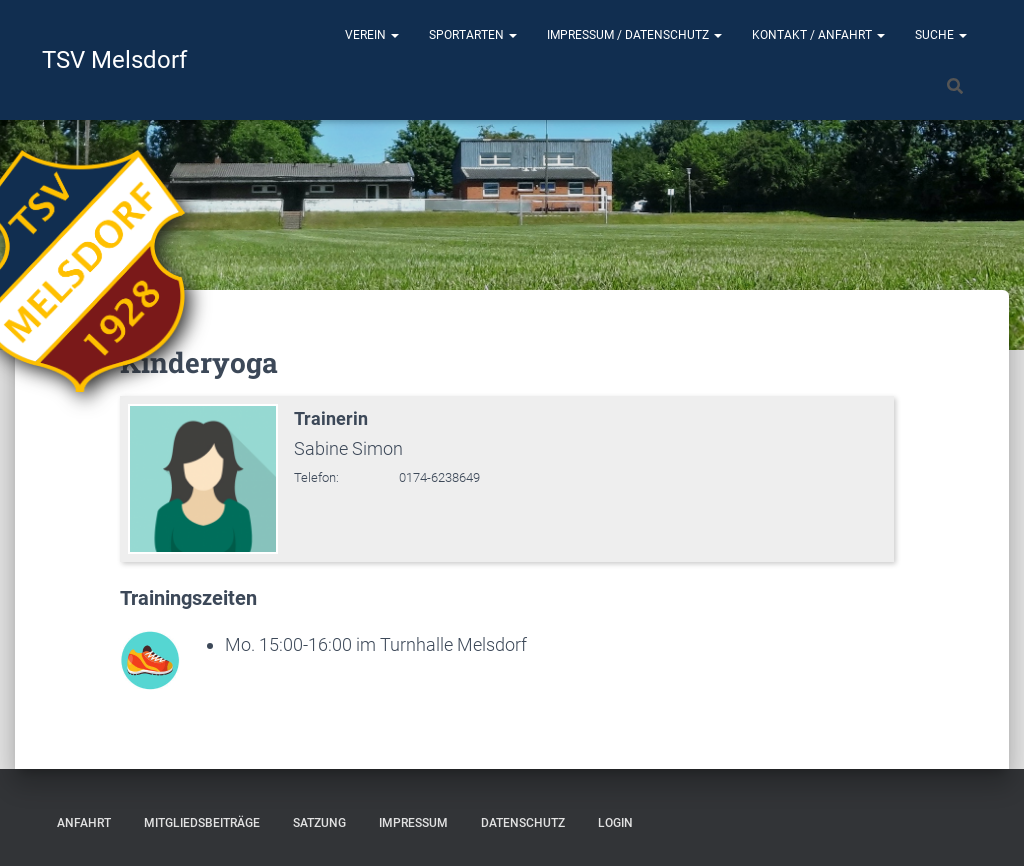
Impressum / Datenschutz (634, 35)
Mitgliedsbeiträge (202, 823)
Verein (372, 35)
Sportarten (473, 35)
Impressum (413, 823)
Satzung (319, 823)
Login (615, 823)
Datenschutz (523, 823)
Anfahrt (84, 823)
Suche (941, 35)
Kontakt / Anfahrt (818, 35)
